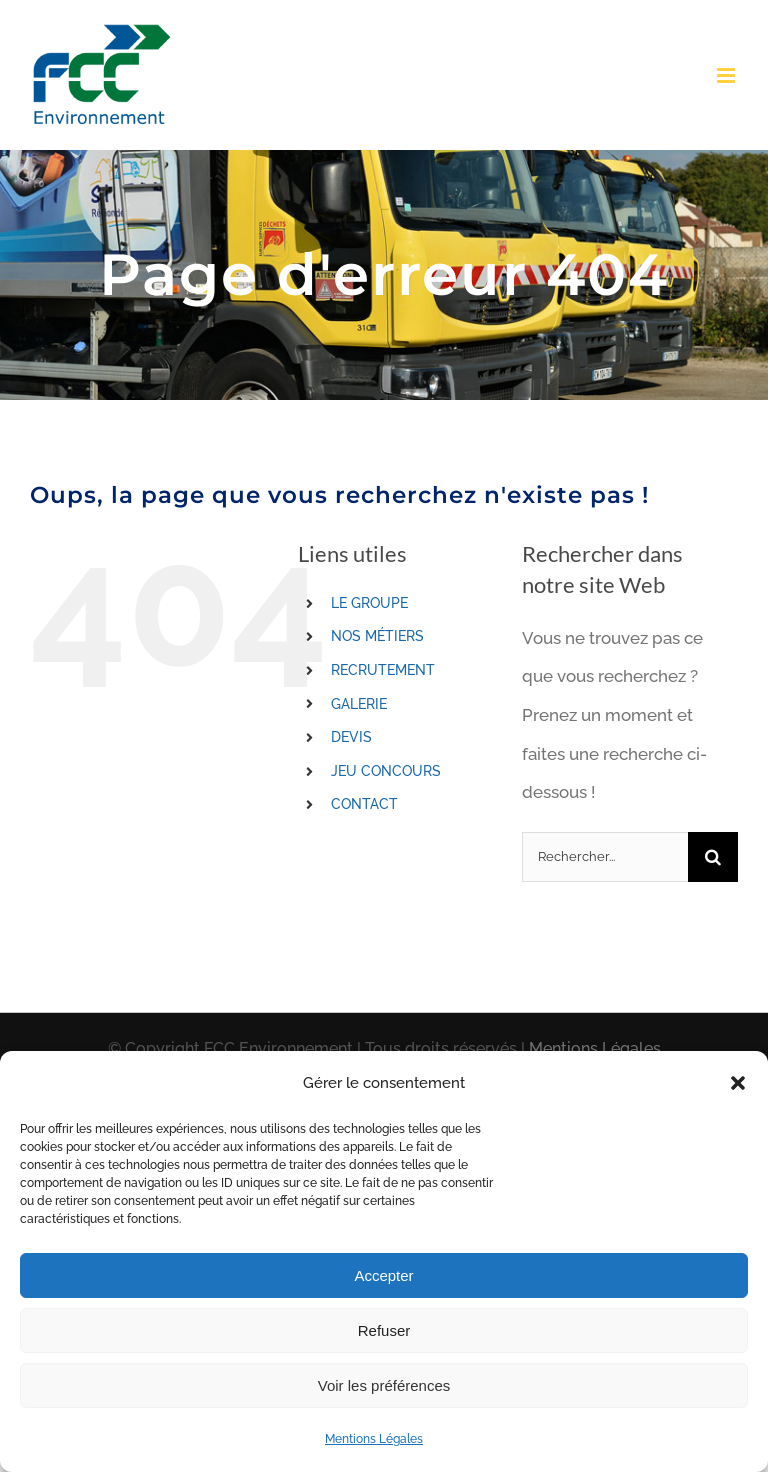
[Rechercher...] (605, 857)
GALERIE (359, 704)
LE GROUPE (369, 603)
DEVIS (351, 737)
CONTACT (364, 804)
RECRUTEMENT (383, 670)
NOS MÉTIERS (377, 636)
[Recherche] (713, 857)
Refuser (384, 1330)
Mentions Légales (374, 1439)
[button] (738, 1083)
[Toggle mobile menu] (727, 75)
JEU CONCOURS (386, 771)
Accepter (383, 1275)
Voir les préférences (384, 1385)
